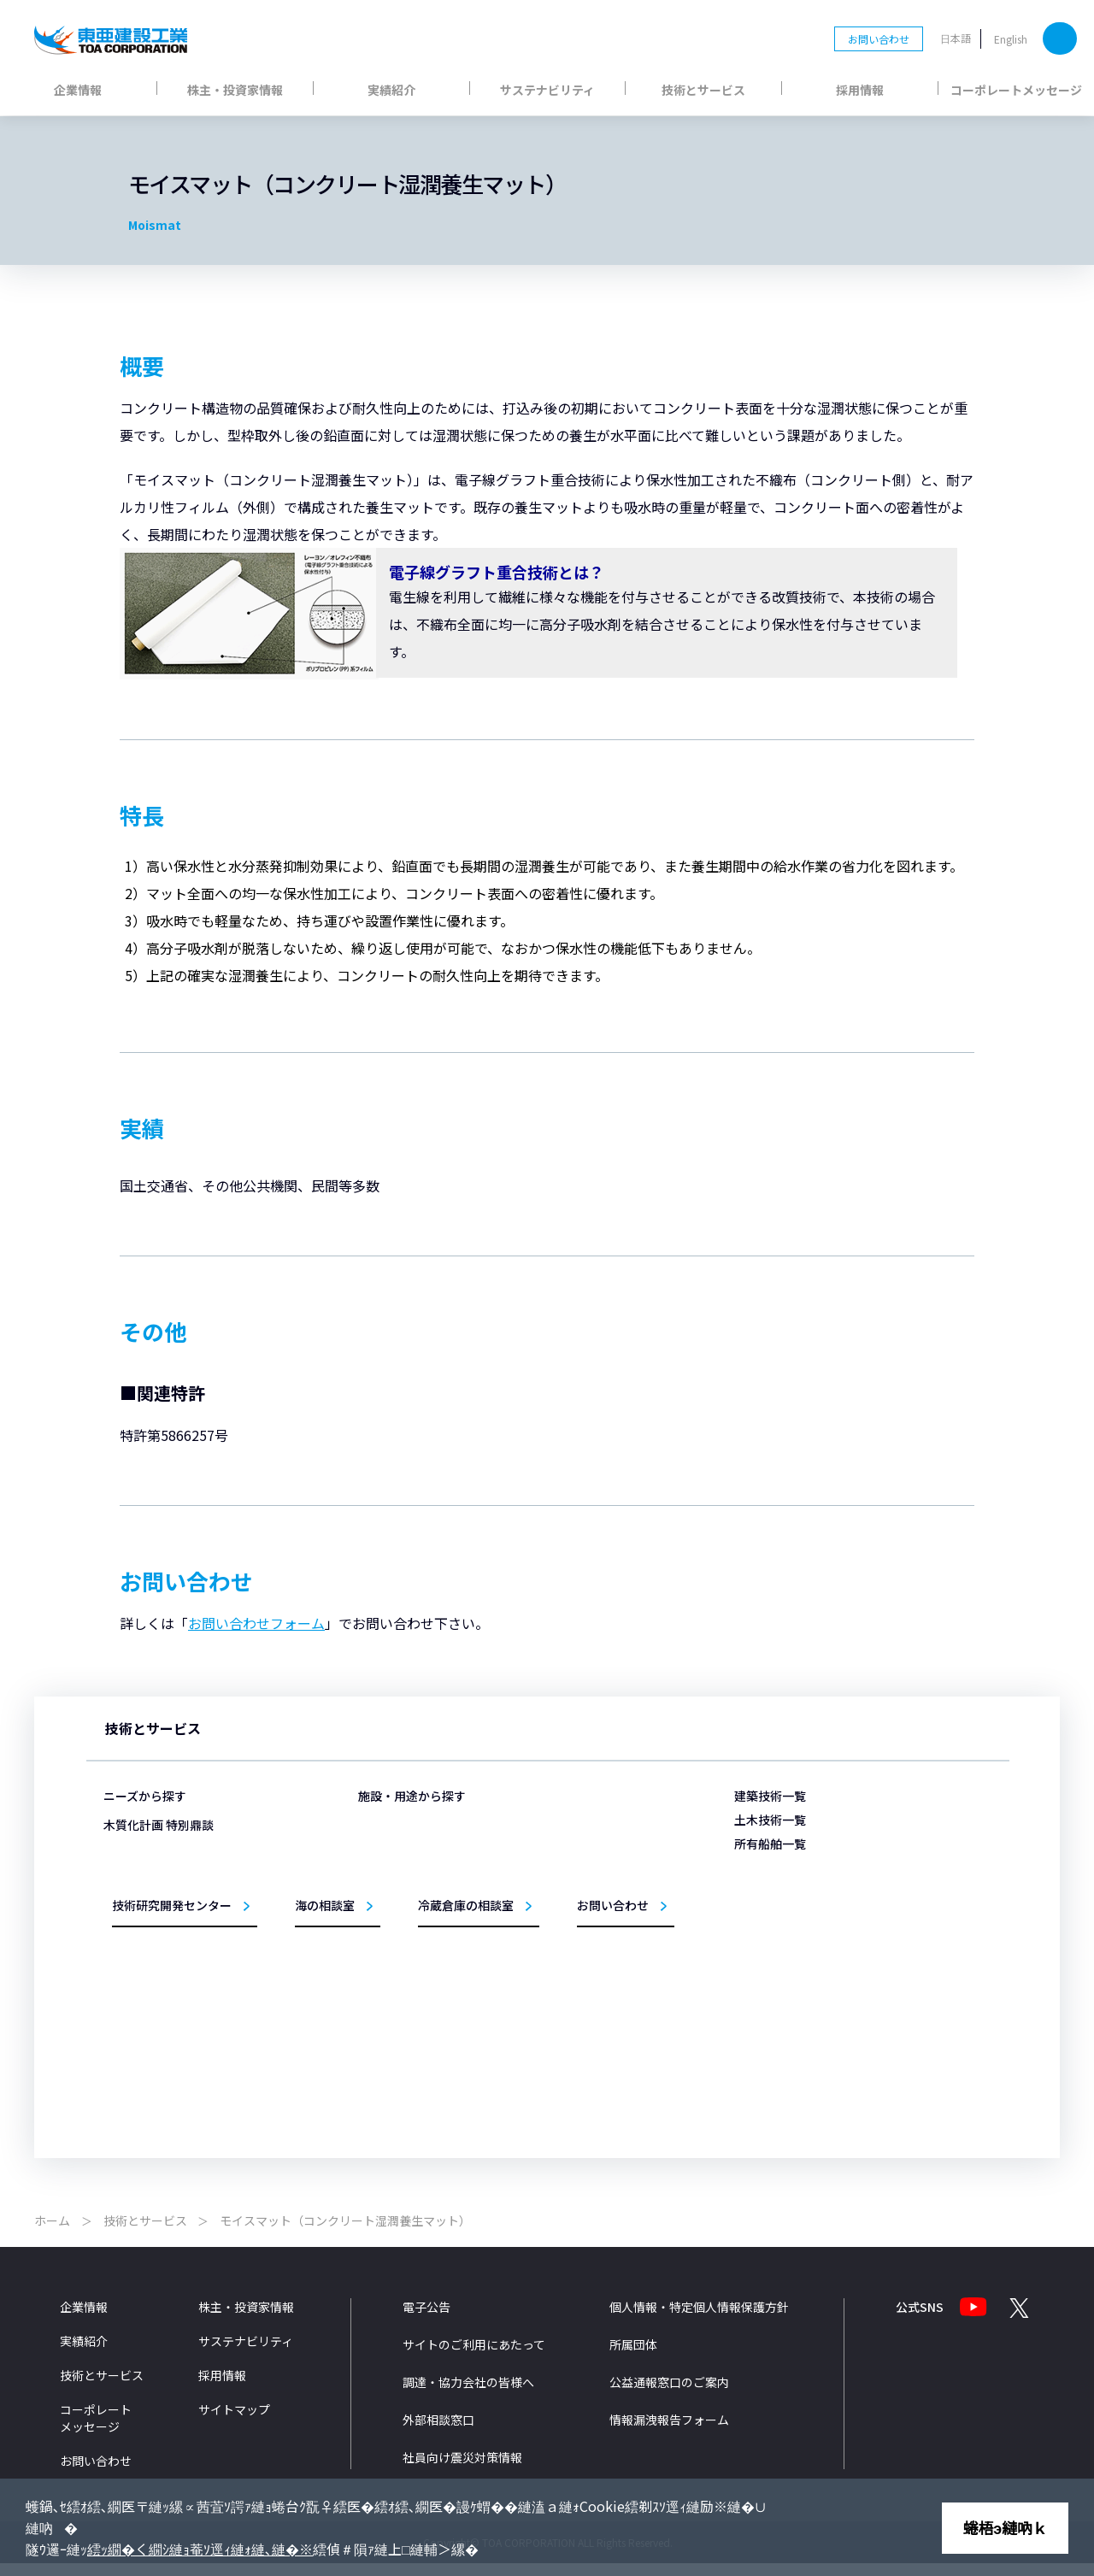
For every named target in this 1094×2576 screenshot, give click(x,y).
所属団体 (633, 2358)
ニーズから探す (144, 1795)
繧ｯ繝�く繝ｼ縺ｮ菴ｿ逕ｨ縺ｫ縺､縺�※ (200, 2548)
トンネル (575, 1931)
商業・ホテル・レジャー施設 (449, 1906)
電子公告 (426, 2320)
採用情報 (860, 89)
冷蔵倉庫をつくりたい (173, 1924)
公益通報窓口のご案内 (669, 2395)
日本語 (955, 38)
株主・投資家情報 (235, 89)
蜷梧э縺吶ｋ (1005, 2527)
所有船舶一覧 (770, 1843)
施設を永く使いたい (168, 1850)
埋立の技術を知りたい (173, 1899)
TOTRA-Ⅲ (776, 1922)
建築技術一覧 (770, 1795)
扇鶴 (763, 2045)
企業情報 (78, 89)
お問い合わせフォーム (256, 1623)
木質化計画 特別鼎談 (158, 2028)
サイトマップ (234, 2423)
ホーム (52, 2234)
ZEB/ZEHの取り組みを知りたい (195, 1973)
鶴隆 (763, 1996)
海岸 (565, 1906)
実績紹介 (391, 89)
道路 (565, 1956)
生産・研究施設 (419, 1931)
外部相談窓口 (438, 2433)
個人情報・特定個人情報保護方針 (699, 2320)
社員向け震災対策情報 (462, 2470)
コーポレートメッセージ (1016, 89)
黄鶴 (763, 1947)
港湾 (565, 1857)
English (1010, 39)
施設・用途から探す (412, 1795)
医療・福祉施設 (419, 1881)
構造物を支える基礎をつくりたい (199, 1874)
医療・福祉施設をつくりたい (189, 1948)
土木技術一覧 (770, 1819)
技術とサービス (703, 89)
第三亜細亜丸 (784, 1873)
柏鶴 (763, 1972)
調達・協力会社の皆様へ (468, 2395)
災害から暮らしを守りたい (183, 1825)
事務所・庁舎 (413, 1956)
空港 (565, 1881)
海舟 (763, 1898)
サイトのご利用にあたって (474, 2358)
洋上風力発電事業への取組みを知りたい (214, 1998)
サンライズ (778, 2021)
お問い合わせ (878, 39)
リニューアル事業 (424, 2029)
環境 (565, 2004)
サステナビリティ (547, 89)
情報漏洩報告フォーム (669, 2433)
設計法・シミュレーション (616, 2054)
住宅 (393, 2004)
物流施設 (403, 1857)
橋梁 (565, 1980)
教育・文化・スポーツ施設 (444, 1980)
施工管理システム (596, 2029)
